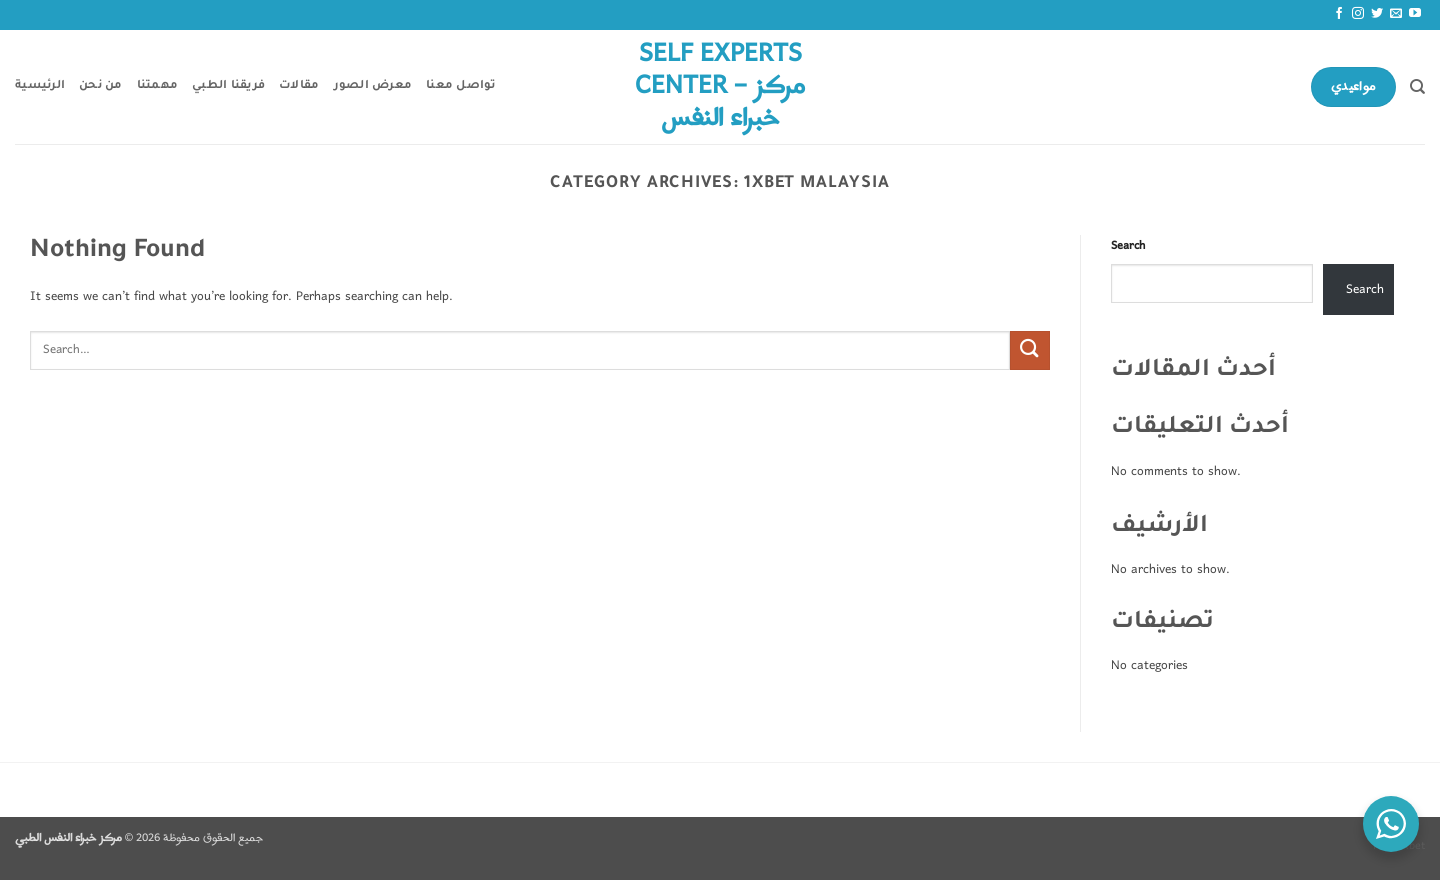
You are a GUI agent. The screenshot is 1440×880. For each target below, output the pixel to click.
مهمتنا (158, 86)
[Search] (1417, 87)
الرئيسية (40, 86)
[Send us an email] (1396, 14)
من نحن (101, 86)
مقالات (299, 86)
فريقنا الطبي (228, 86)
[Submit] (1030, 350)
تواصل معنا (461, 86)
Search (1128, 246)
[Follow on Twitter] (1377, 14)
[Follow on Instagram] (1358, 14)
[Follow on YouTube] (1415, 14)
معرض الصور (373, 86)
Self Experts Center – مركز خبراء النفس (720, 87)
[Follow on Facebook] (1339, 14)
